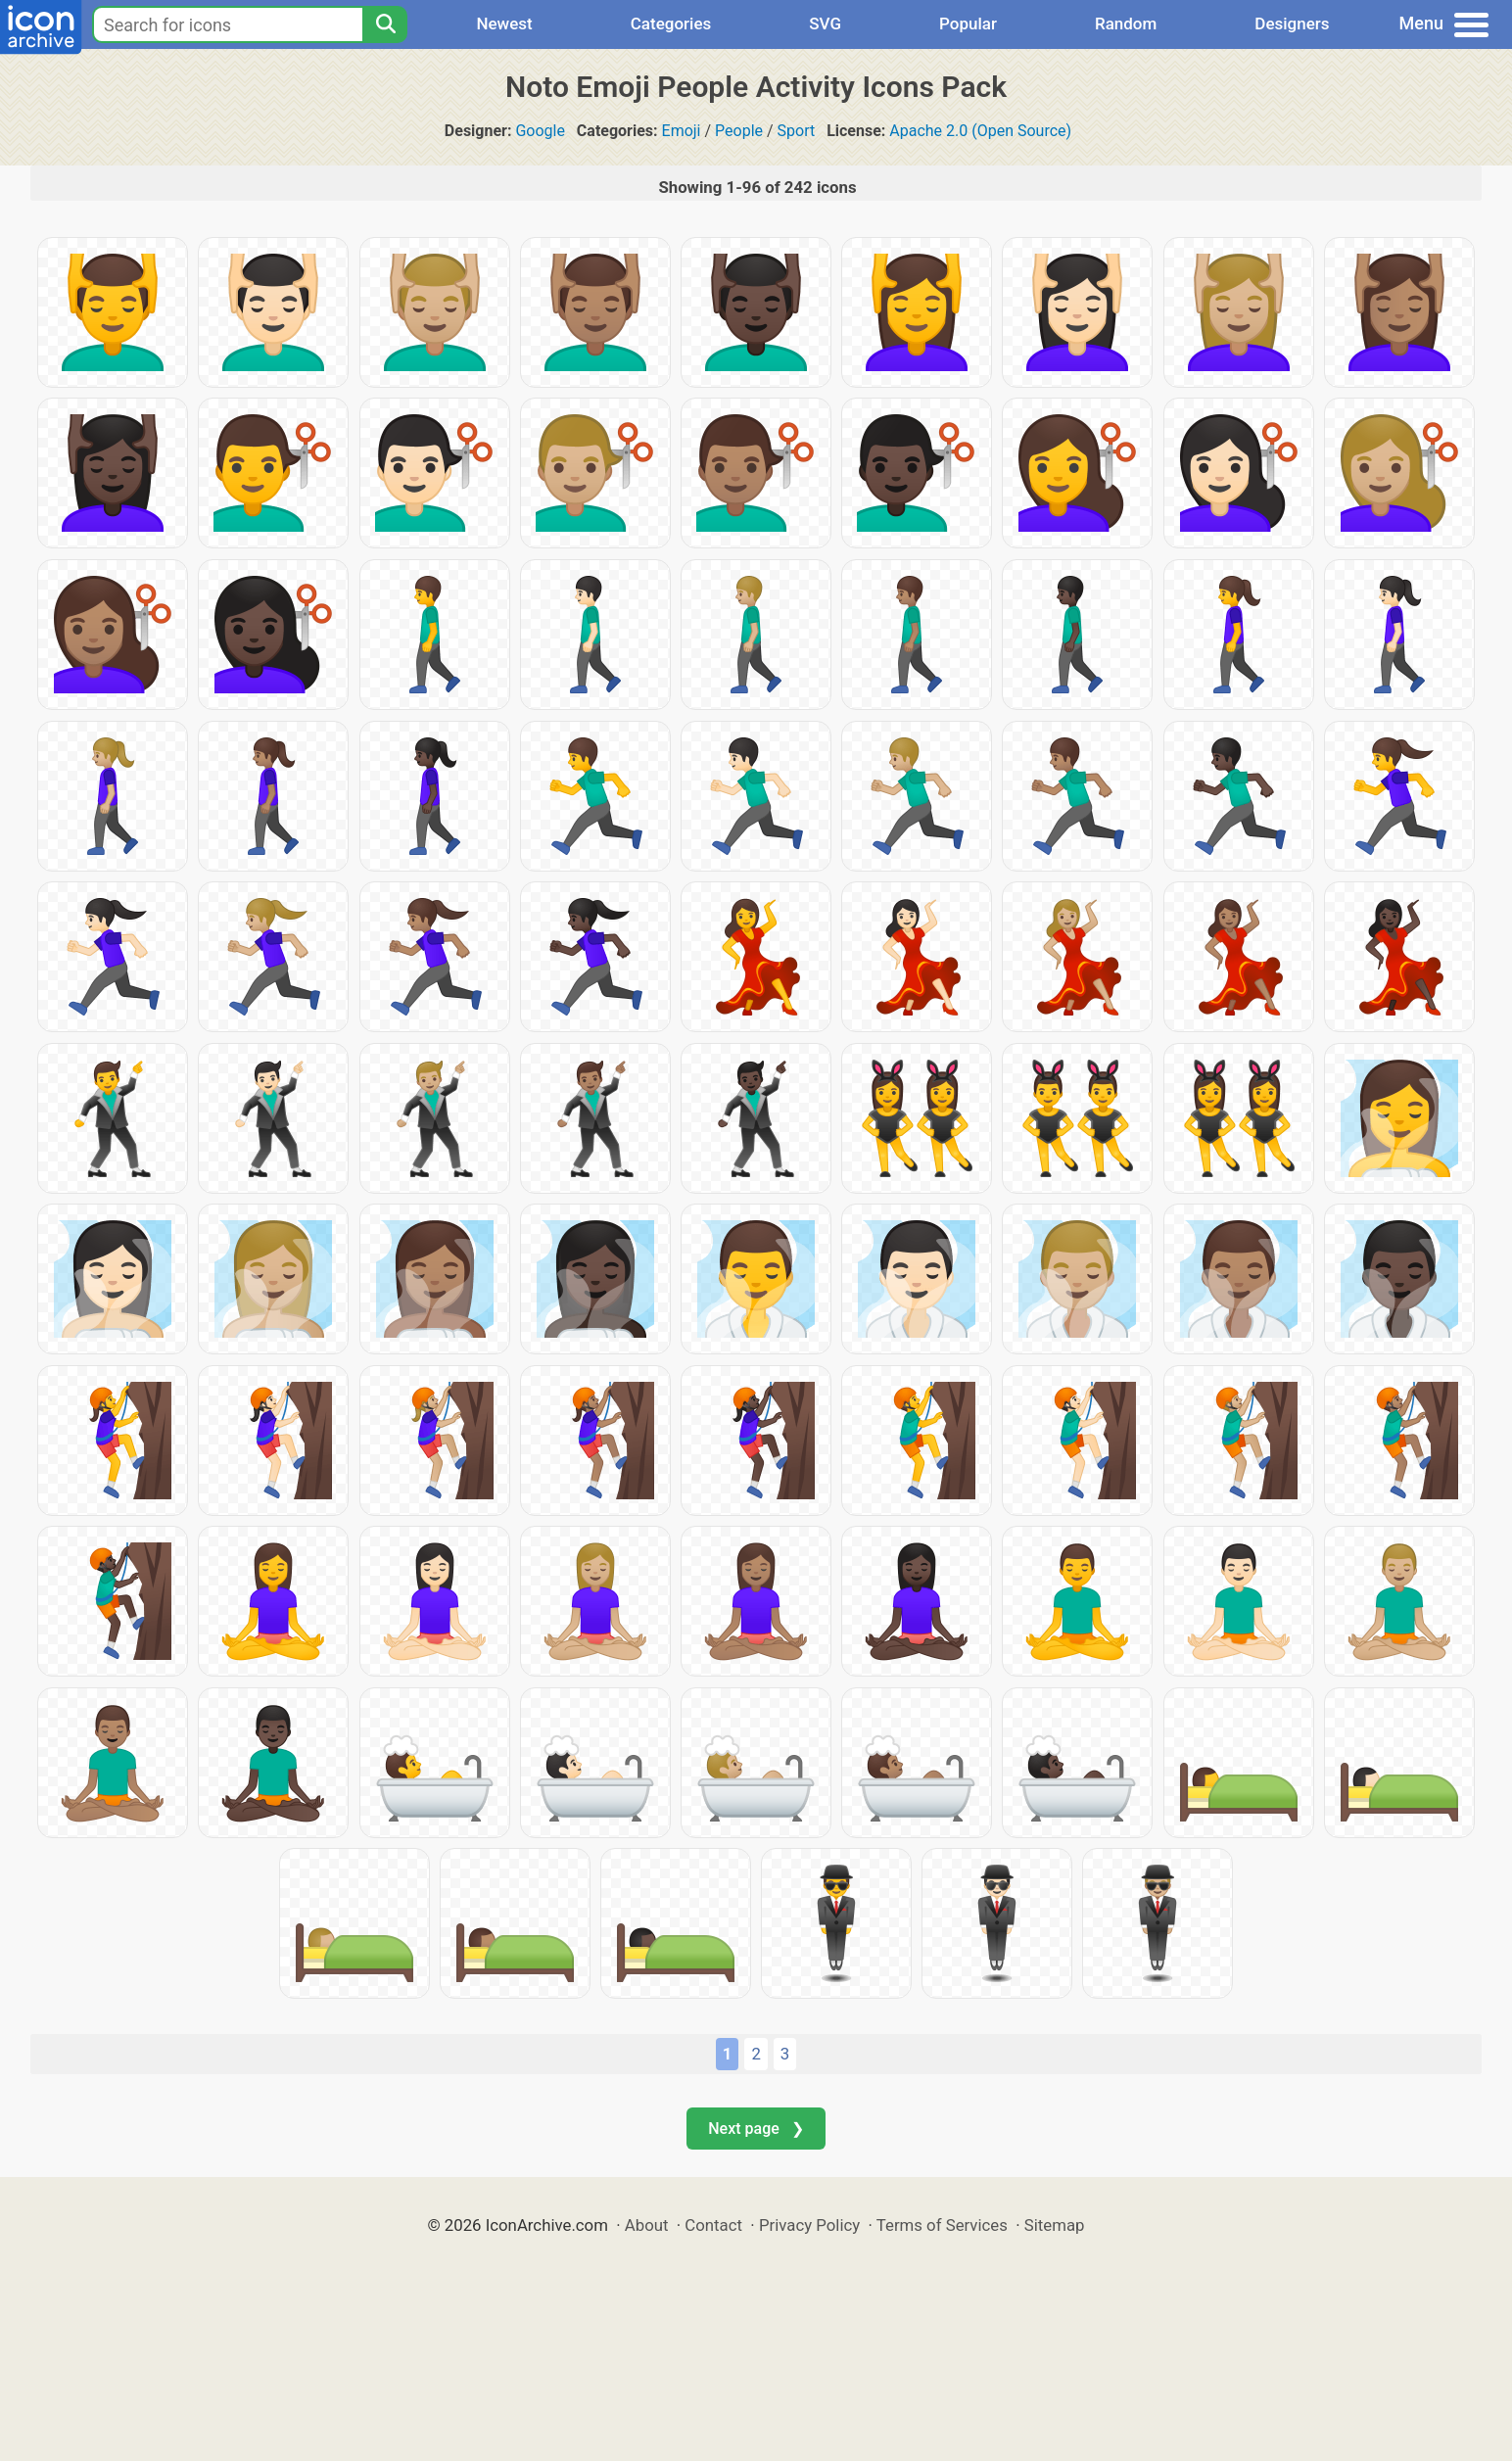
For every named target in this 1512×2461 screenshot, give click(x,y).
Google (540, 130)
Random (1126, 23)
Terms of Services (942, 2225)
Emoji (681, 130)
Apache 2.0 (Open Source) (980, 130)
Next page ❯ (755, 2128)
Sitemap (1054, 2225)
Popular (968, 23)
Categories (671, 23)
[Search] (384, 24)
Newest (504, 23)
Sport (797, 130)
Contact (713, 2225)
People (739, 130)
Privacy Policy (809, 2225)
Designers (1291, 23)
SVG (825, 23)
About (647, 2225)
